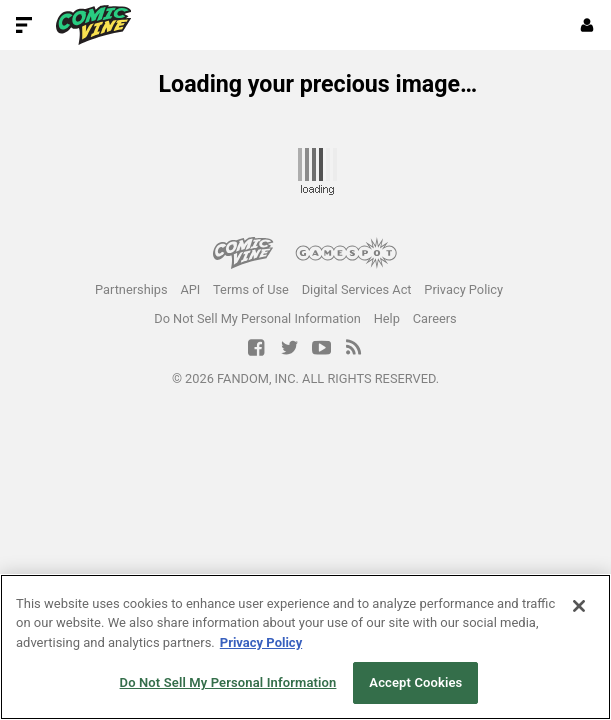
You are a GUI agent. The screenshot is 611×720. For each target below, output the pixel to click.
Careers (435, 318)
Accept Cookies (415, 682)
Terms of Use (251, 289)
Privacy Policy (463, 289)
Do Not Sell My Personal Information (257, 318)
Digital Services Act (357, 289)
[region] (305, 647)
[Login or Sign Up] (587, 25)
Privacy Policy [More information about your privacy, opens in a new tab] (261, 642)
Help (387, 318)
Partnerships (131, 289)
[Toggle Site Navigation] (24, 25)
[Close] (579, 606)
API (190, 289)
